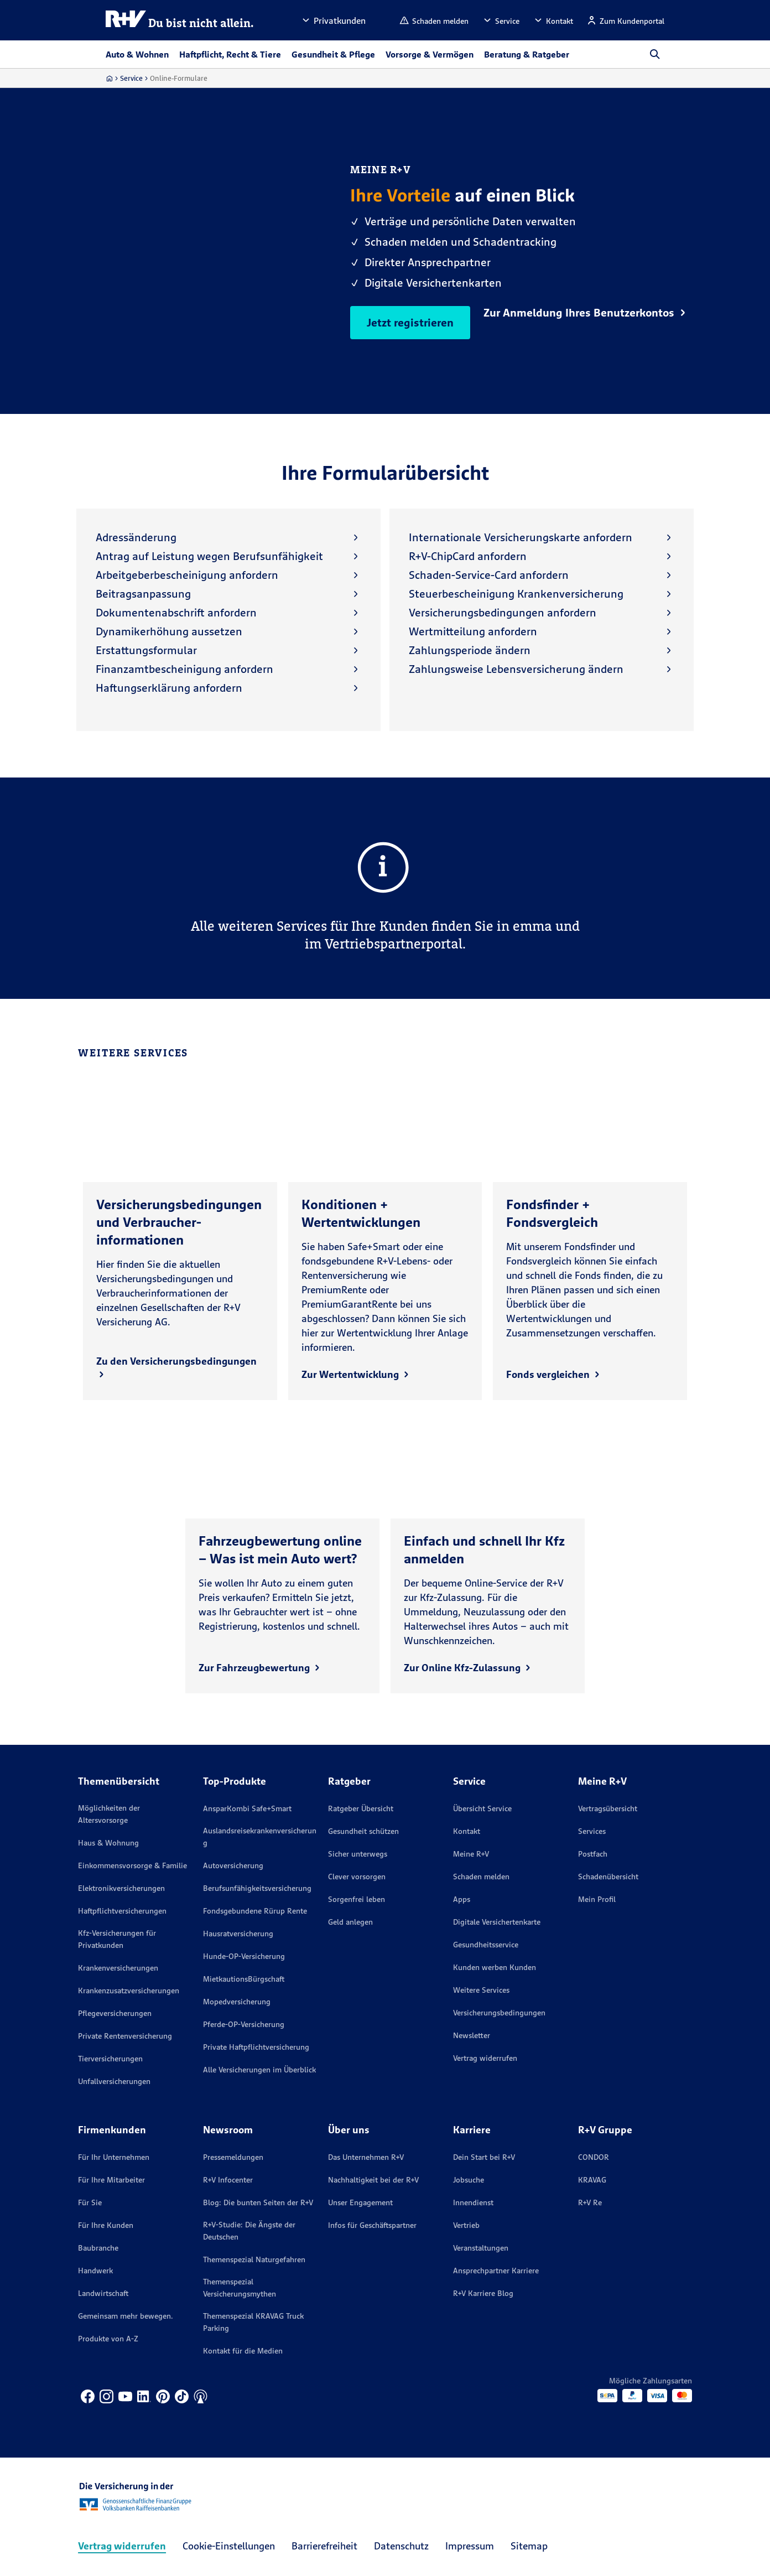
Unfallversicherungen (114, 2081)
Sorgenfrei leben (356, 1899)
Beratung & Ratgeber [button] (526, 54)
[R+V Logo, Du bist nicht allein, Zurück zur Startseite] (180, 20)
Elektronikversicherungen (121, 1888)
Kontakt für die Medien (243, 2351)
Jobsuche (468, 2180)
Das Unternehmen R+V (366, 2157)
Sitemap (529, 2545)
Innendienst (473, 2202)
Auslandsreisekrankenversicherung (259, 1837)
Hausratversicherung (238, 1934)
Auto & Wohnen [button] (137, 54)
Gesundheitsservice (485, 1945)
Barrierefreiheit (324, 2545)
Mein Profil (597, 1899)
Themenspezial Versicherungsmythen (239, 2288)
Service (131, 78)
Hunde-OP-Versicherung (244, 1956)
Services (592, 1831)
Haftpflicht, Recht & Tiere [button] (230, 54)
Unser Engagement (360, 2202)
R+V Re (590, 2202)
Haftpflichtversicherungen (122, 1911)
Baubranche (98, 2248)
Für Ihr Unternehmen (113, 2157)
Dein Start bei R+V (484, 2157)
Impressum (469, 2545)
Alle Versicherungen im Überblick (259, 2070)
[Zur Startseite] (109, 78)
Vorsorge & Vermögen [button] (430, 54)
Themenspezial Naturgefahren (254, 2259)
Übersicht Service (482, 1808)
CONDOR (593, 2157)
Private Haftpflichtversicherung (256, 2047)
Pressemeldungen (233, 2157)
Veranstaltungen (480, 2248)
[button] (333, 20)
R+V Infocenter (228, 2180)
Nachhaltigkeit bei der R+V (373, 2180)
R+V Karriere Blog (483, 2293)
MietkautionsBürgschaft (243, 1979)
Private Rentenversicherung (125, 2036)
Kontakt (466, 1831)
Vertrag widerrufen (485, 2058)
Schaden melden (481, 1877)
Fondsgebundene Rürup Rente (255, 1911)
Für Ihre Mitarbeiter (111, 2180)
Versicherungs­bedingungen (499, 2013)
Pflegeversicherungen (115, 2013)
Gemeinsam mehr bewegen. (125, 2316)
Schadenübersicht (608, 1877)
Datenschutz (401, 2545)
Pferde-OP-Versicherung (243, 2024)
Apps (461, 1899)
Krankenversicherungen (118, 1968)
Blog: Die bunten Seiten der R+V (258, 2202)
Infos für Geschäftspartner (372, 2225)
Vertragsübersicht (607, 1808)
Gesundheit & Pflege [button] (333, 54)
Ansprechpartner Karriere (496, 2271)
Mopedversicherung (236, 2002)
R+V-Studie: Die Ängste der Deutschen (249, 2231)
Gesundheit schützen (363, 1831)
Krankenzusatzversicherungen (128, 1991)
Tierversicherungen (110, 2059)
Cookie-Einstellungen (229, 2545)
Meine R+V (471, 1854)
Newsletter (471, 2035)
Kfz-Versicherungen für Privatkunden (117, 1939)
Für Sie (90, 2202)
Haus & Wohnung (108, 1843)
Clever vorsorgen (357, 1877)
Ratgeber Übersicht (360, 1808)
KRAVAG (592, 2180)
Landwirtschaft (103, 2293)
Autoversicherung (233, 1865)
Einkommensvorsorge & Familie (132, 1865)
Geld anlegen (350, 1922)
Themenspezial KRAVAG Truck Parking (253, 2322)
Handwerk (95, 2271)
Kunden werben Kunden (494, 1967)
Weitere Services (481, 1990)
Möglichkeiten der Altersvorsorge (109, 1814)
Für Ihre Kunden (105, 2225)
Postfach (592, 1854)
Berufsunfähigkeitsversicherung (257, 1888)
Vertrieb (466, 2225)
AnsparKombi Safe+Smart (247, 1808)
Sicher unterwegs (357, 1854)
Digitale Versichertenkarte (496, 1922)
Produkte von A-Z (108, 2339)
